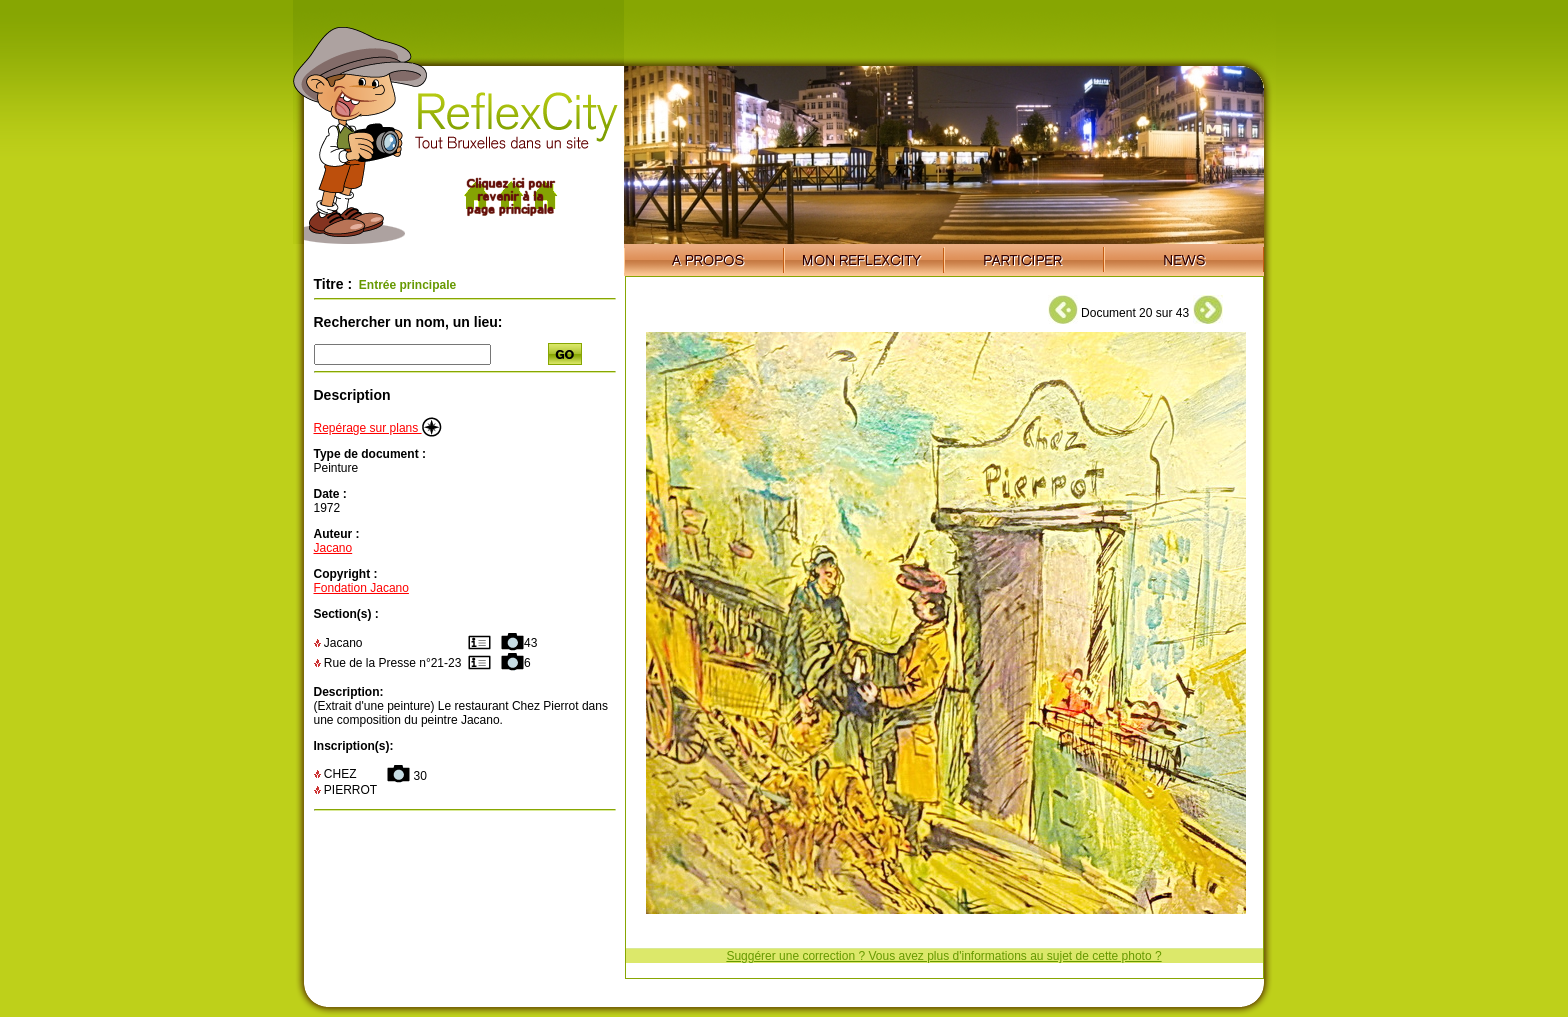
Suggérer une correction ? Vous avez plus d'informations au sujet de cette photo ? (943, 956)
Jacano (333, 548)
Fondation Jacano (361, 588)
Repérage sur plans (378, 428)
